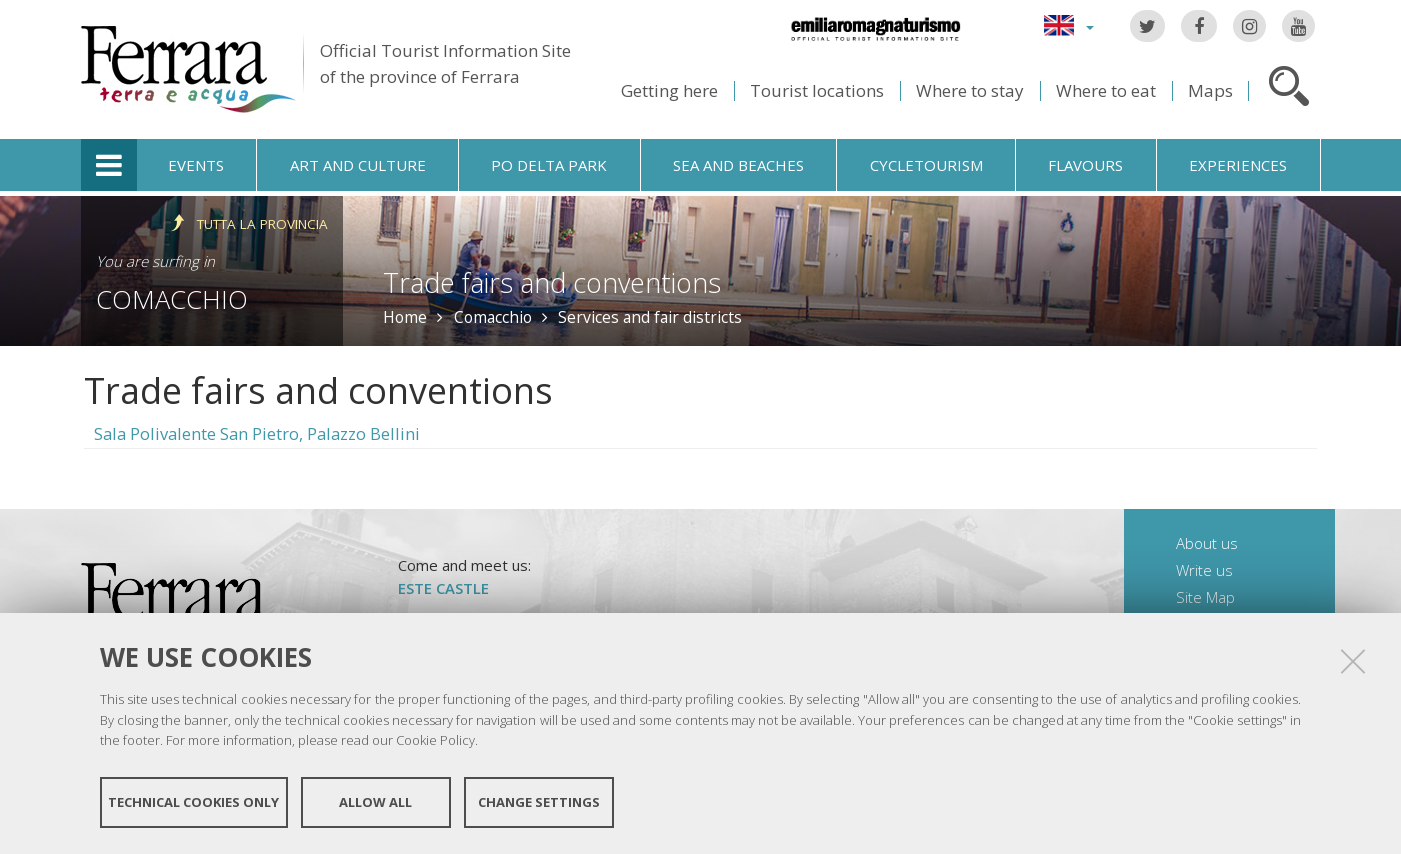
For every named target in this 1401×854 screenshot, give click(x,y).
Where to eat (1106, 90)
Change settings (539, 802)
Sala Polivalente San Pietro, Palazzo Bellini (257, 433)
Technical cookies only (193, 802)
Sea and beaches (738, 165)
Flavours (1085, 165)
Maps (1210, 90)
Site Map (1205, 597)
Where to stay (970, 90)
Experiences (1238, 165)
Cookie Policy (435, 740)
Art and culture (358, 165)
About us (1207, 543)
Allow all (375, 802)
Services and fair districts (650, 317)
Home (405, 317)
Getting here (669, 90)
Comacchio (172, 299)
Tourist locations (817, 90)
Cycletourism (926, 165)
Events (196, 165)
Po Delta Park (549, 165)
